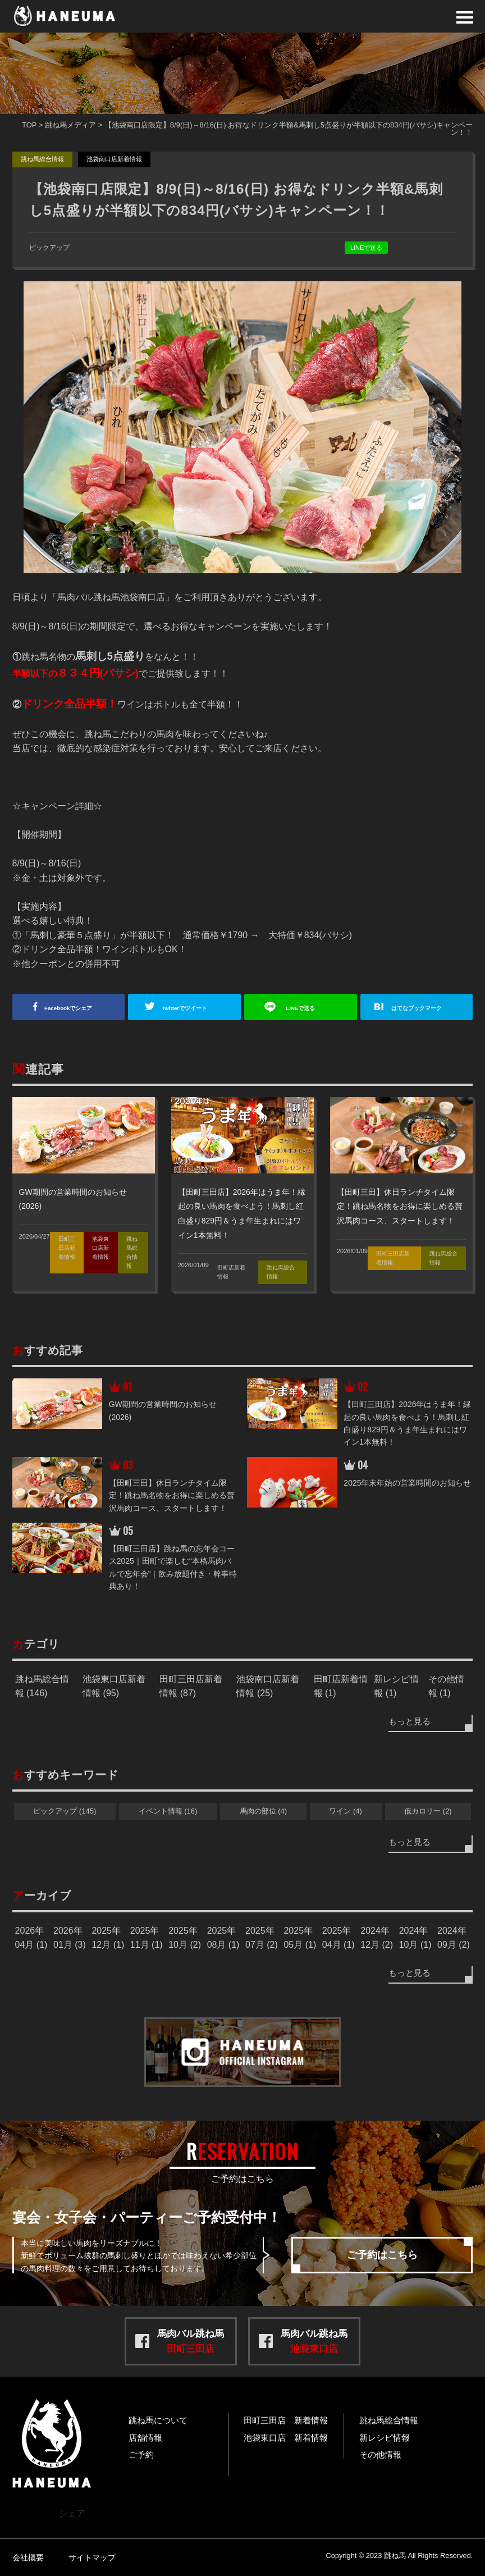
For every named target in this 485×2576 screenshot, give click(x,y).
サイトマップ (92, 2557)
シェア (74, 1007)
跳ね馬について (158, 2420)
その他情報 (380, 2454)
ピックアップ (49, 248)
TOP (29, 125)
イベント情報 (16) (168, 1811)
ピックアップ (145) (64, 1811)
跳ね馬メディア (70, 125)
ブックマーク (427, 1007)
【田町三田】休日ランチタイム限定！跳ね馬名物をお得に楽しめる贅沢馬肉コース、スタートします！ (400, 1206)
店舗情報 (145, 2437)
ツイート (190, 1007)
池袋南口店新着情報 (114, 159)
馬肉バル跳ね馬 (190, 2341)
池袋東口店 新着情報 (286, 2437)
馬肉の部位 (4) (263, 1811)
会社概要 (28, 2557)
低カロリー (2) (428, 1811)
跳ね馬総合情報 (42, 159)
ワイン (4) (345, 1811)
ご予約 (141, 2454)
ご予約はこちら (382, 2254)
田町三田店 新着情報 (286, 2420)
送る (306, 1007)
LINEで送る (366, 247)
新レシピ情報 (384, 2437)
